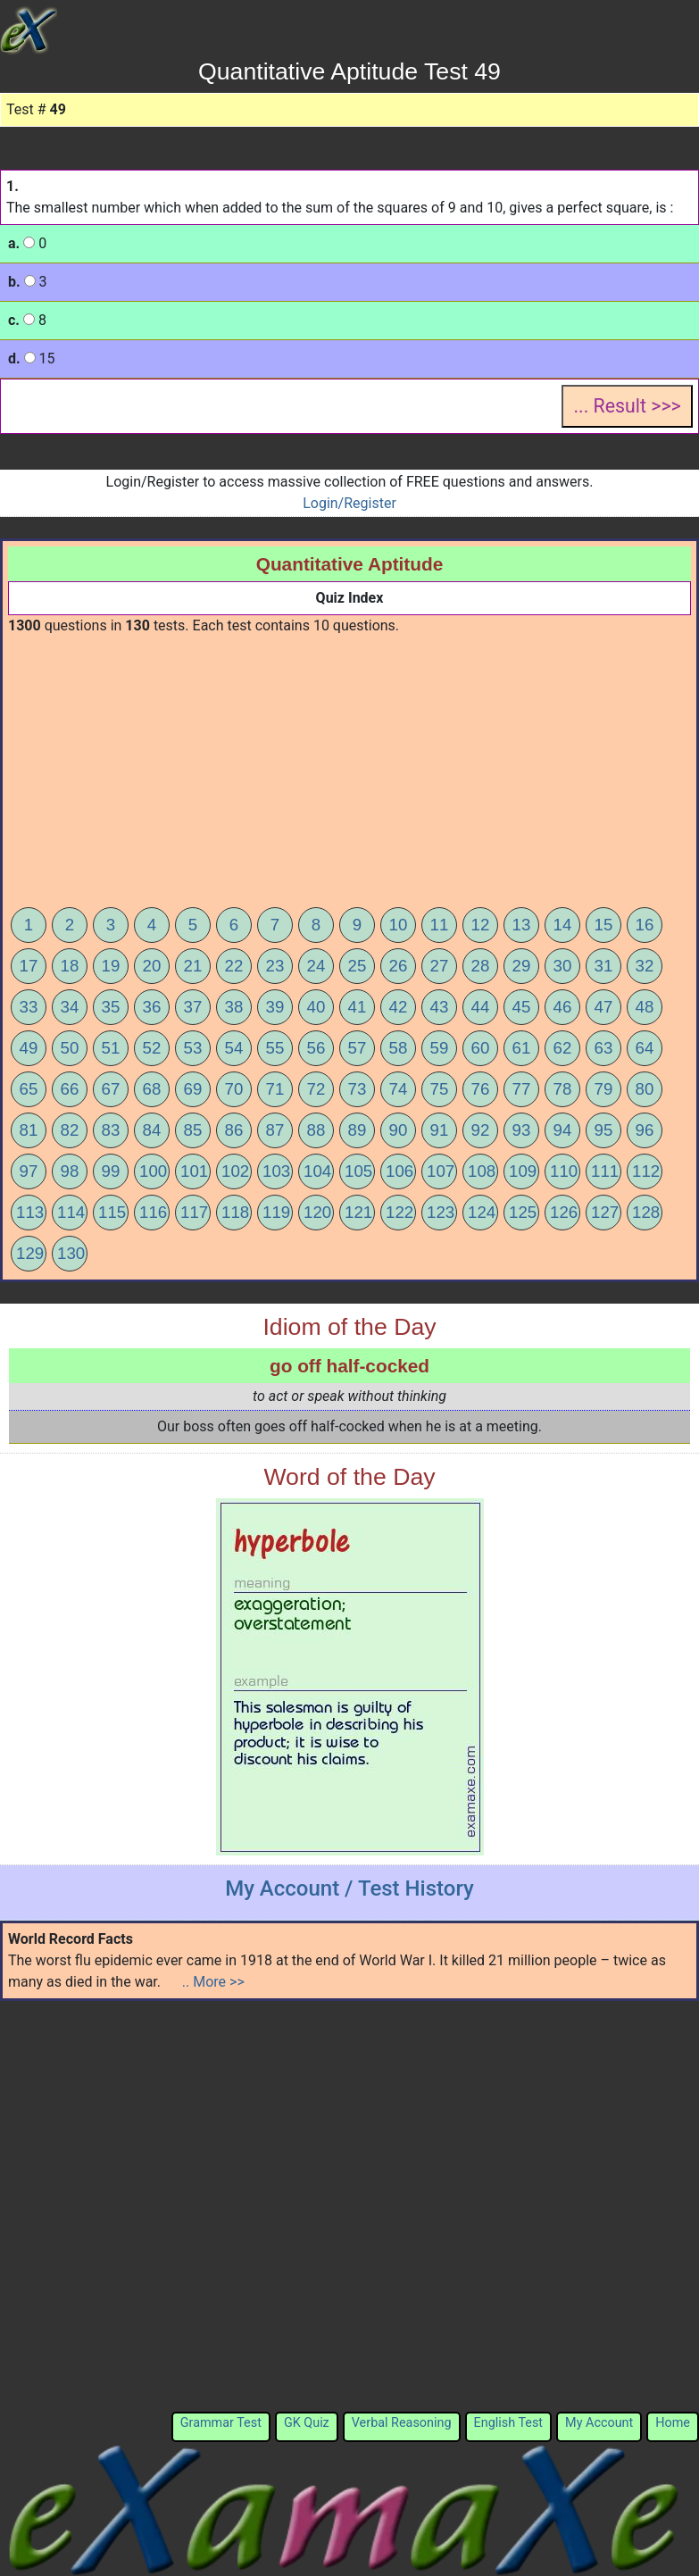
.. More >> (213, 1981)
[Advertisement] (350, 771)
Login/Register (349, 503)
